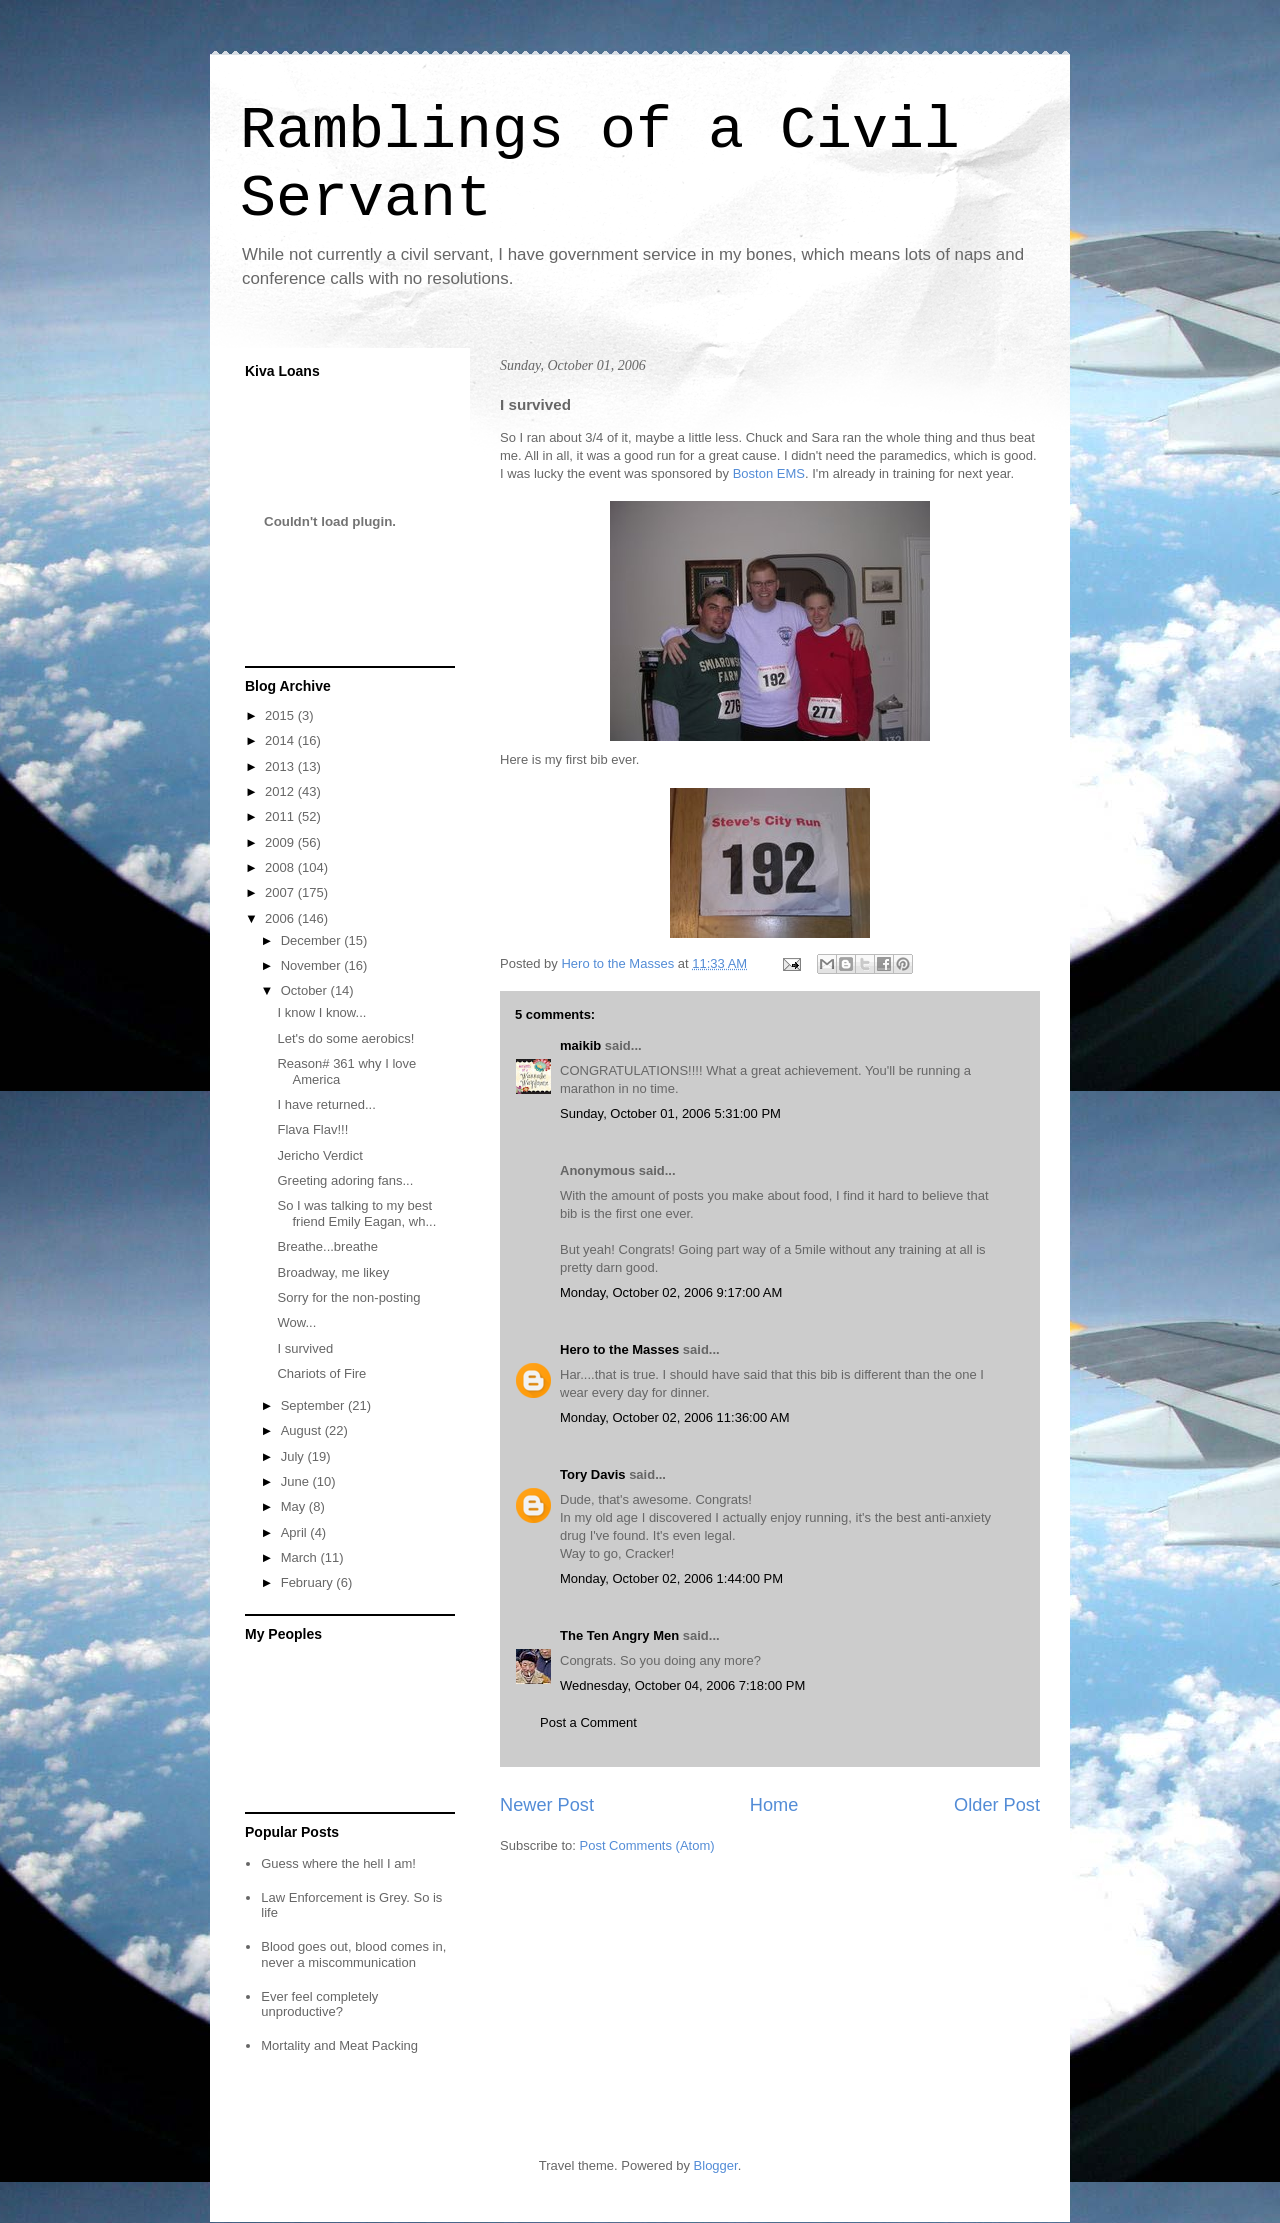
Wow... (296, 1322)
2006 (281, 918)
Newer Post (547, 1805)
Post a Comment (588, 1722)
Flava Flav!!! (312, 1129)
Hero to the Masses (619, 1349)
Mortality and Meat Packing (339, 2045)
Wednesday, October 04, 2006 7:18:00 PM (682, 1685)
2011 (281, 816)
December (313, 940)
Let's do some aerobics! (345, 1038)
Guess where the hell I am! (338, 1863)
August (303, 1430)
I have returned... (326, 1104)
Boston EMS (769, 473)
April (296, 1532)
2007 (281, 892)
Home (774, 1805)
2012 (281, 791)
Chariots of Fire (321, 1373)
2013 (281, 766)
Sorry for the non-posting (348, 1297)
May (295, 1506)
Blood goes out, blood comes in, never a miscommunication (353, 1954)
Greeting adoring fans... (345, 1180)
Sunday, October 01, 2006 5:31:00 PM (670, 1113)
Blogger (716, 2165)
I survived (305, 1348)
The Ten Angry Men (619, 1635)
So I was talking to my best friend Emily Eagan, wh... (356, 1213)
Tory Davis (593, 1474)
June (297, 1481)
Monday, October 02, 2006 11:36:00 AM (675, 1417)
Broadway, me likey (333, 1272)
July (294, 1456)
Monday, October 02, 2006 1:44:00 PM (671, 1578)
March (301, 1557)
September (314, 1405)
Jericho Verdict (319, 1155)
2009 (281, 842)
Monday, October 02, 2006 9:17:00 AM (671, 1292)
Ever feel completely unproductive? (319, 2004)
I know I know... (321, 1012)
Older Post (997, 1805)
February (309, 1582)
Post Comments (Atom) (647, 1845)
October (306, 990)
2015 (281, 715)
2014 (281, 740)
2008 (281, 867)
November (313, 965)
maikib (580, 1045)
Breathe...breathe (327, 1246)
